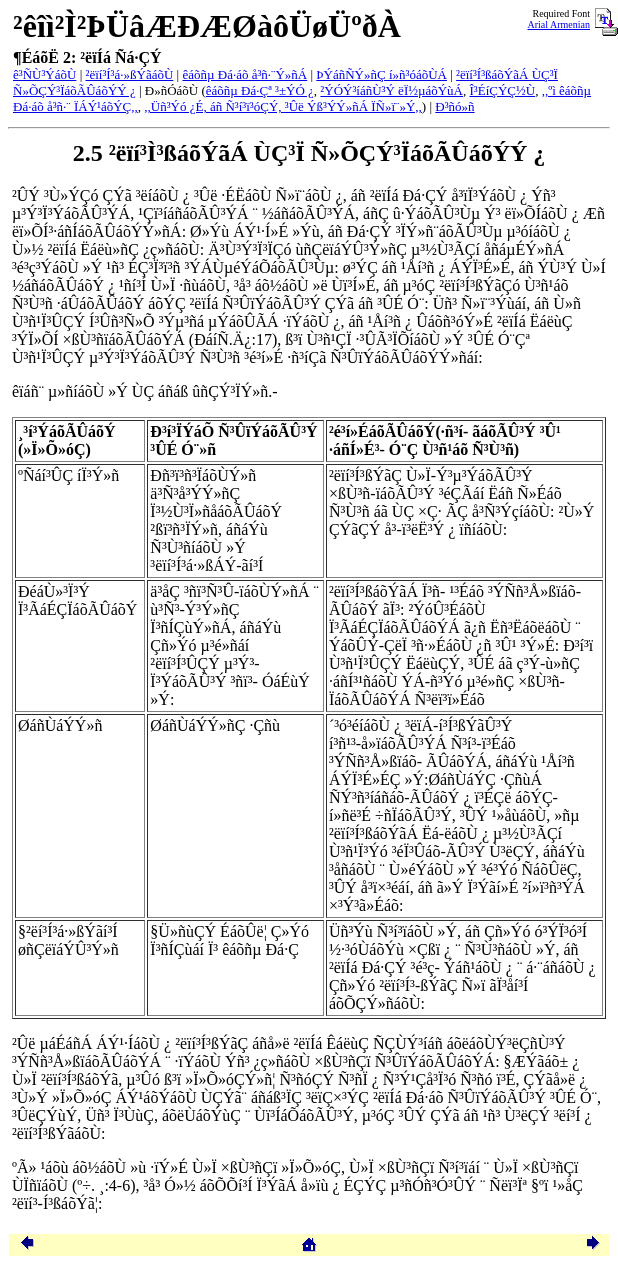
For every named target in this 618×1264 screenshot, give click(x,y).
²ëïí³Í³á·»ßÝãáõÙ (130, 74)
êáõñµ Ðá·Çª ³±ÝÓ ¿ (260, 90)
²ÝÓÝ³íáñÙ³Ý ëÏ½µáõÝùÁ (391, 90)
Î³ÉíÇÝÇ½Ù (503, 90)
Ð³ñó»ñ (454, 106)
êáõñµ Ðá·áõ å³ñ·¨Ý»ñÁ (244, 74)
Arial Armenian (559, 24)
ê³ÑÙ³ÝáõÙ (44, 74)
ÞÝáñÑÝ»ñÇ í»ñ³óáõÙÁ (381, 74)
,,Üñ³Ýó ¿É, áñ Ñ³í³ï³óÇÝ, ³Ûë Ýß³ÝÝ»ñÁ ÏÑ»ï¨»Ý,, (283, 106)
